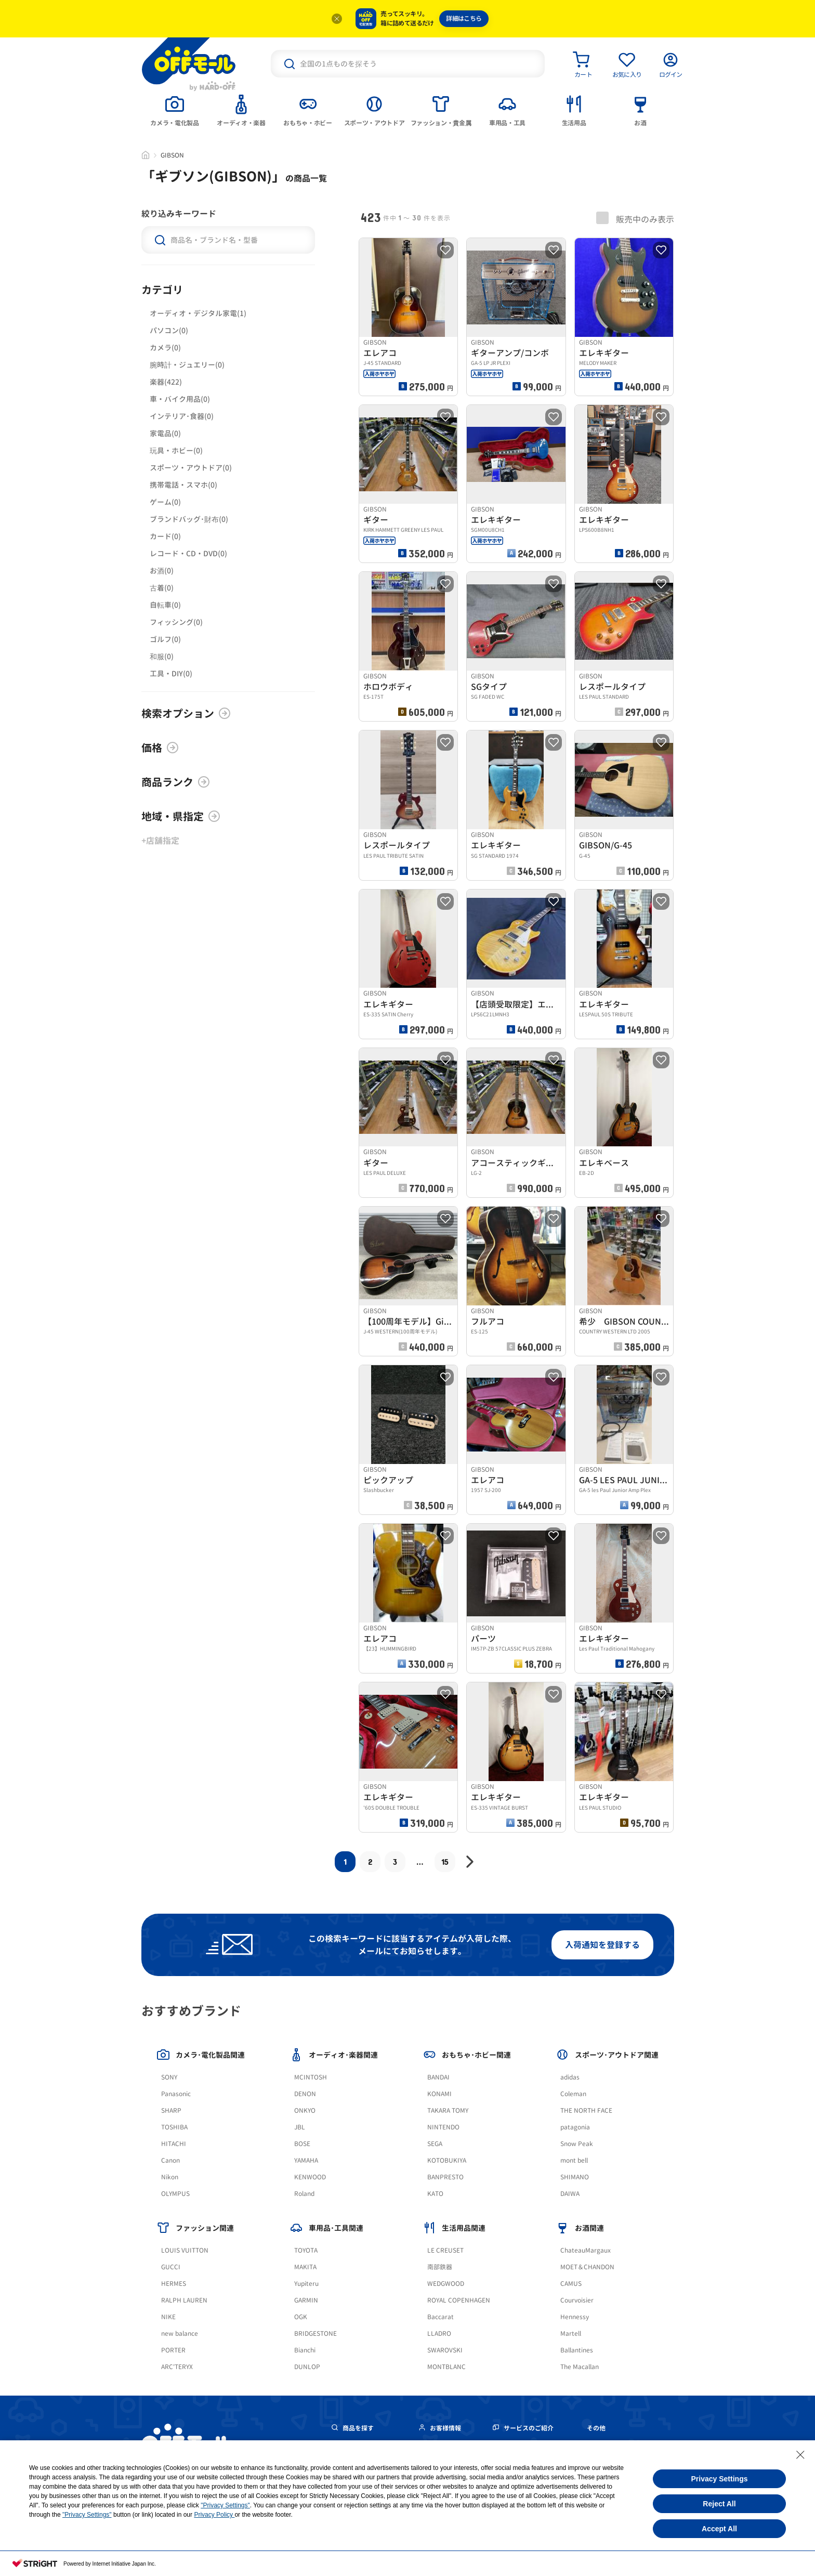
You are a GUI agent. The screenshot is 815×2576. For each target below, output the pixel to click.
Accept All (719, 2529)
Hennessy (574, 2316)
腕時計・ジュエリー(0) (187, 365)
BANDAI (438, 2077)
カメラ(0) (165, 347)
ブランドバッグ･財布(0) (189, 519)
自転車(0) (165, 605)
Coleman (573, 2093)
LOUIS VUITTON (184, 2250)
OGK (300, 2316)
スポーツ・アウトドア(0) (191, 468)
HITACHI (173, 2143)
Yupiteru (306, 2283)
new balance (179, 2333)
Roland (304, 2193)
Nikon (169, 2177)
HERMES (173, 2283)
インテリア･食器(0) (182, 416)
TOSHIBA (174, 2127)
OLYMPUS (175, 2193)
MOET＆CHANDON (587, 2267)
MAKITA (305, 2267)
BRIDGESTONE (315, 2333)
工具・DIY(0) (171, 673)
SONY (169, 2077)
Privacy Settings (719, 2479)
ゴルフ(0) (165, 639)
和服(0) (162, 656)
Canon (170, 2160)
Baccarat (440, 2316)
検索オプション (186, 713)
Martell (570, 2333)
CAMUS (571, 2283)
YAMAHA (306, 2160)
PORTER (173, 2350)
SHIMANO (574, 2177)
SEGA (434, 2143)
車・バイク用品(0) (180, 399)
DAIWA (570, 2193)
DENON (305, 2093)
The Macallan (579, 2366)
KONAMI (439, 2093)
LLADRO (439, 2333)
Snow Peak (576, 2143)
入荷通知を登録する (602, 1945)
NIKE (168, 2316)
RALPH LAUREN (184, 2300)
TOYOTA (306, 2250)
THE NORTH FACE (586, 2110)
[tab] (174, 109)
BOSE (302, 2143)
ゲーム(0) (165, 502)
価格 (160, 747)
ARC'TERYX (177, 2366)
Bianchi (305, 2350)
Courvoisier (577, 2300)
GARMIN (306, 2300)
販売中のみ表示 (635, 218)
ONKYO (305, 2110)
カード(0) (165, 536)
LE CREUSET (445, 2250)
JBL (299, 2127)
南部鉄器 (439, 2267)
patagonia (575, 2127)
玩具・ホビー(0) (176, 450)
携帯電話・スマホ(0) (183, 485)
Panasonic (176, 2093)
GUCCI (170, 2267)
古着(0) (162, 588)
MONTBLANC (446, 2366)
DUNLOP (307, 2366)
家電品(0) (165, 433)
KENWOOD (310, 2177)
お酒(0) (162, 571)
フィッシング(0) (176, 622)
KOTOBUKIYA (446, 2160)
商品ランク (175, 782)
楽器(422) (166, 382)
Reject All (719, 2504)
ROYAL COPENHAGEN (458, 2300)
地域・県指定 (180, 816)
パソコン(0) (169, 330)
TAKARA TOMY (447, 2110)
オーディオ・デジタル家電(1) (198, 313)
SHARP (171, 2110)
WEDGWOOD (445, 2283)
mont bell (574, 2160)
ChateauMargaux (585, 2250)
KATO (435, 2193)
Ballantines (576, 2350)
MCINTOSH (310, 2077)
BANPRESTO (445, 2177)
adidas (570, 2077)
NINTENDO (443, 2127)
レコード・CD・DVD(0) (188, 553)
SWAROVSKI (445, 2350)
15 (445, 1861)
